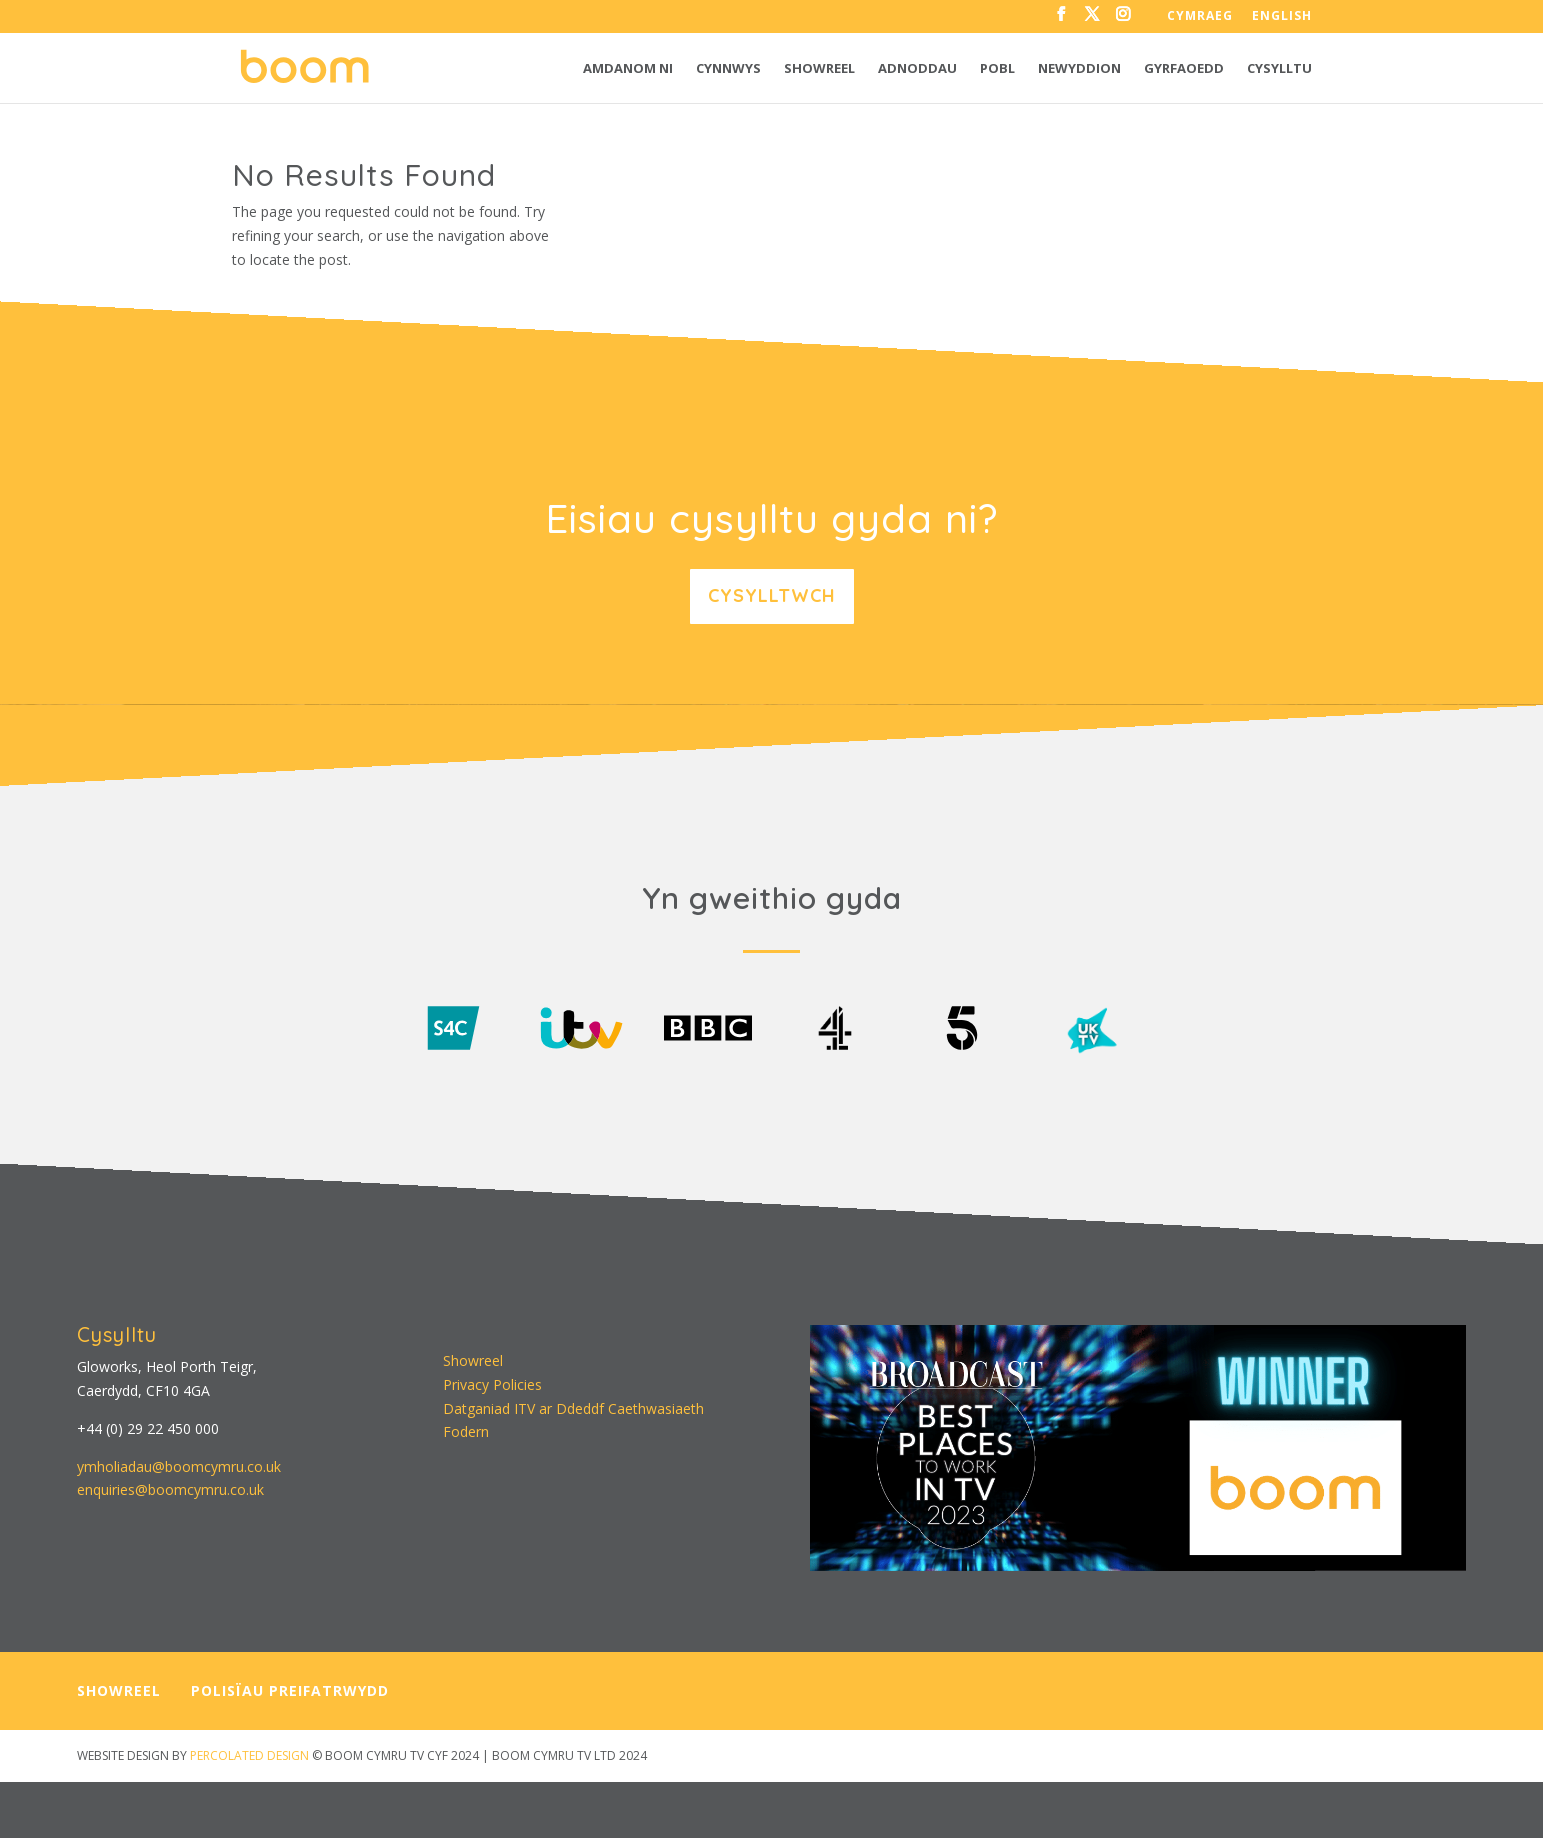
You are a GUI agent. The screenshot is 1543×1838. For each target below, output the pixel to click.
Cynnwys (728, 69)
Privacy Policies (492, 1384)
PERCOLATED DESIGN (249, 1755)
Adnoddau (917, 69)
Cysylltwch (772, 595)
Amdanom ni (628, 69)
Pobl (997, 69)
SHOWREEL (119, 1690)
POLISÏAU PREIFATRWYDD (290, 1690)
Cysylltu (1279, 69)
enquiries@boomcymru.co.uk (170, 1489)
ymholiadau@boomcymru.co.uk (179, 1466)
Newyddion (1079, 69)
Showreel (819, 69)
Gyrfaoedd (1184, 69)
